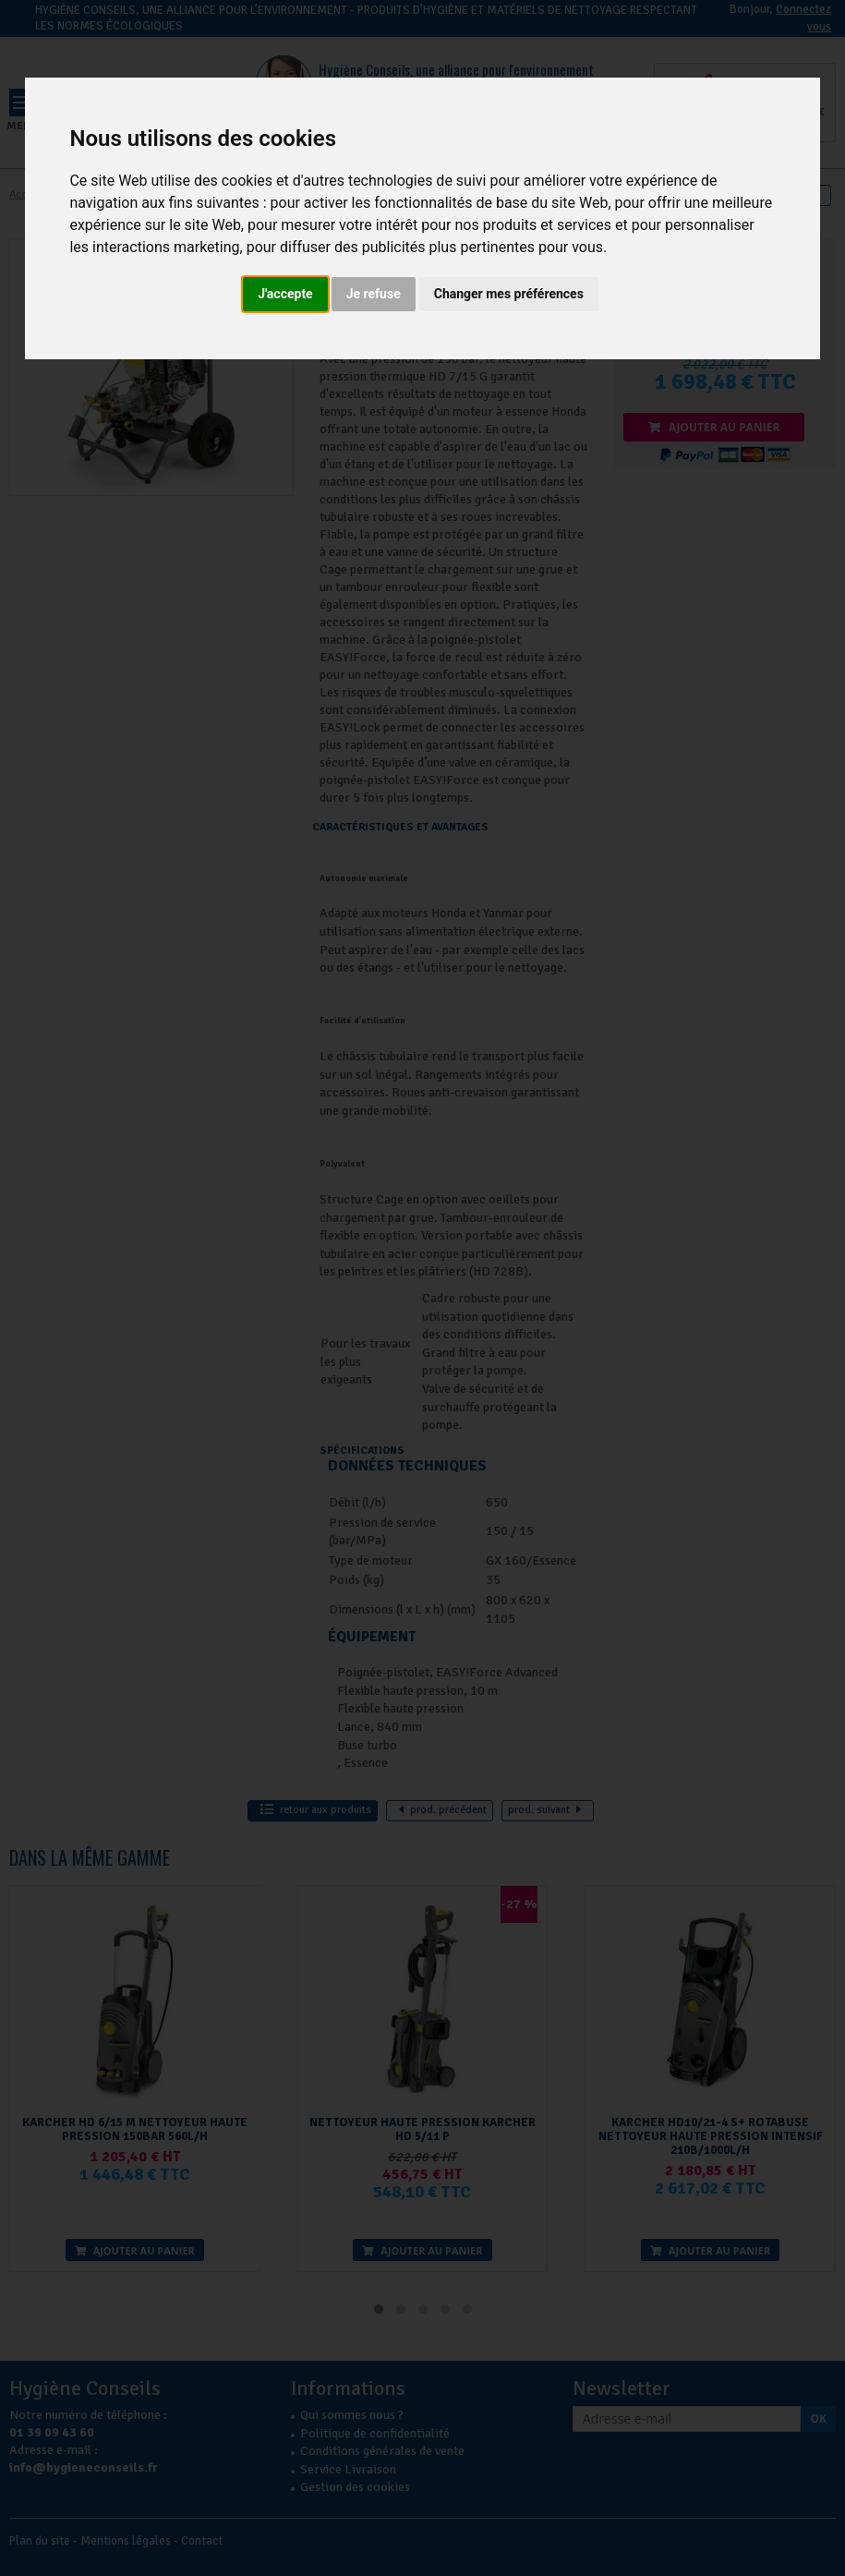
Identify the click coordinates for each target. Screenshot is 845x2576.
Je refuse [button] (373, 293)
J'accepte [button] (285, 293)
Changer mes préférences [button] (509, 293)
